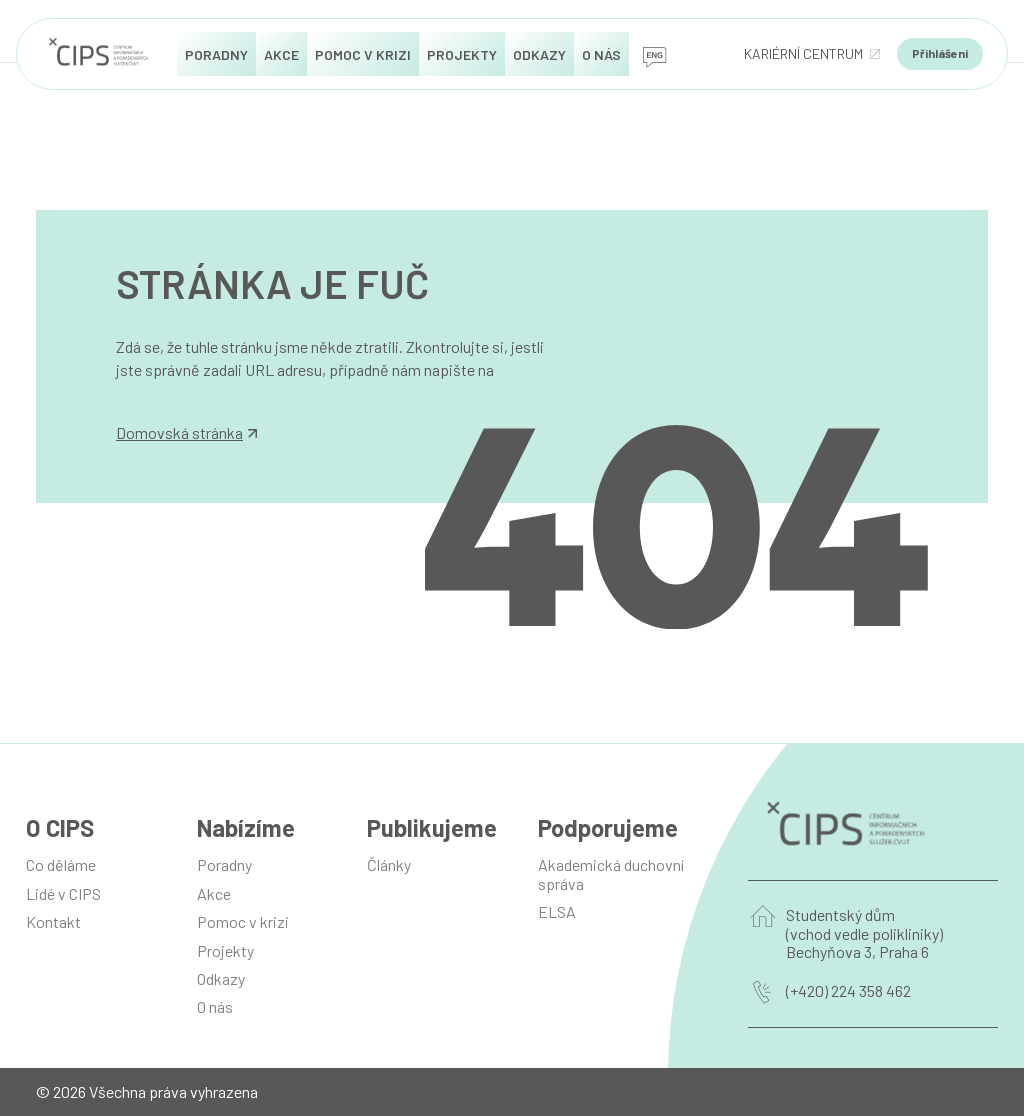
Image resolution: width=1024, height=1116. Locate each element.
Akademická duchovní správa (611, 873)
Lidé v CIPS (63, 893)
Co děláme (61, 864)
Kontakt (53, 921)
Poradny (224, 864)
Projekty (225, 950)
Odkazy (221, 978)
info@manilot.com (178, 391)
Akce (214, 893)
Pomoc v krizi (243, 921)
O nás (215, 1006)
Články (389, 864)
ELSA (557, 911)
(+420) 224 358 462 (848, 991)
